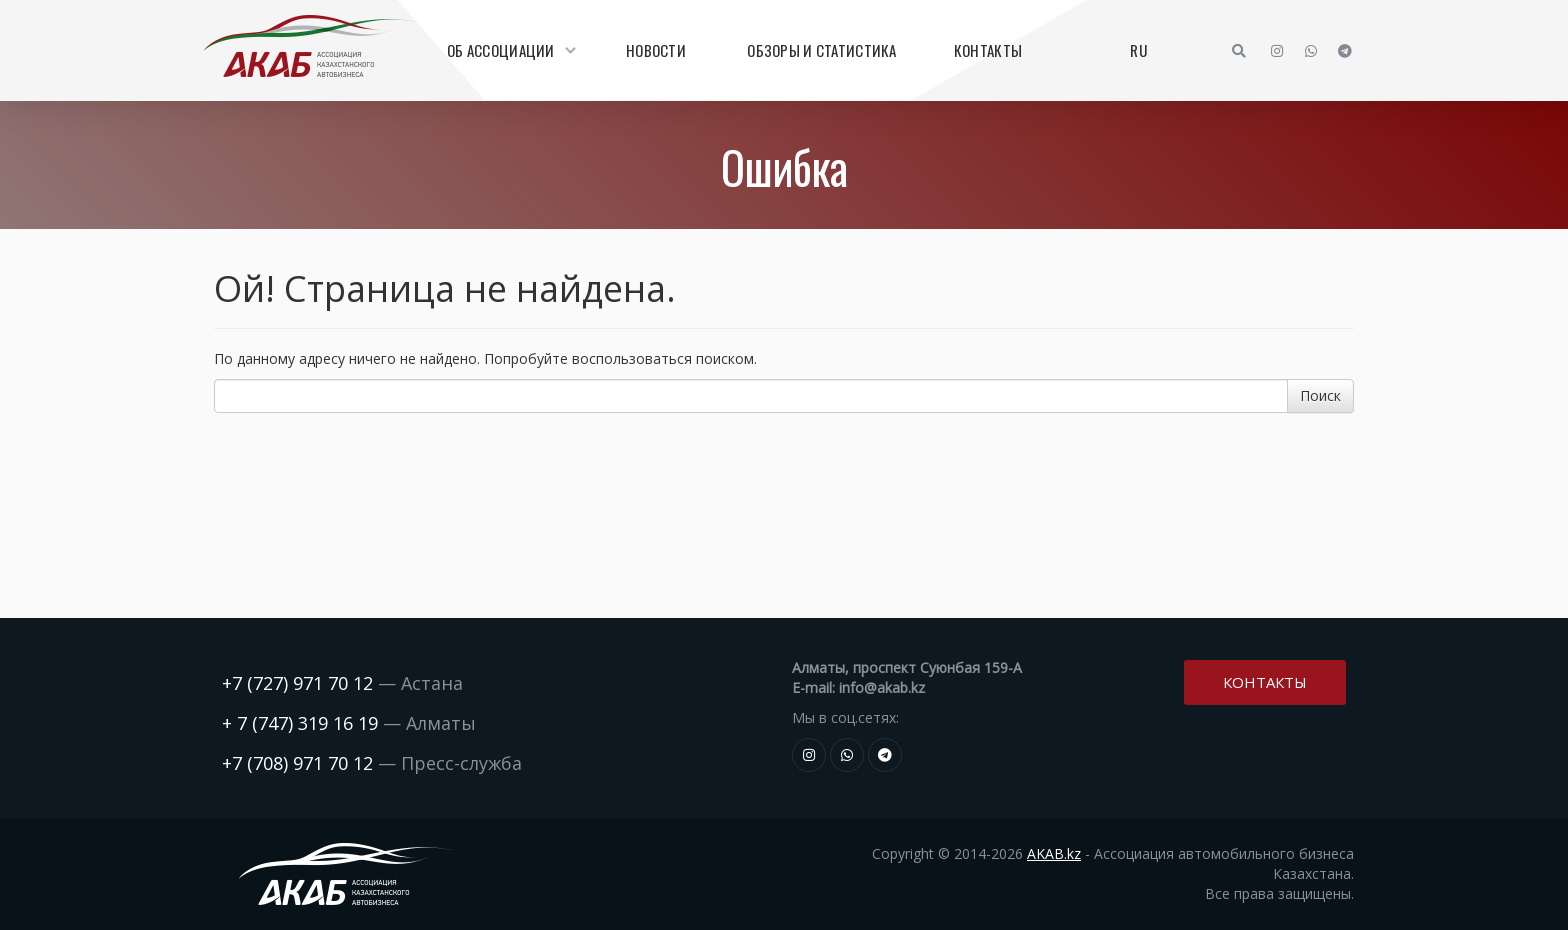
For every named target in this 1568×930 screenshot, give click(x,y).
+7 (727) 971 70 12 (297, 683)
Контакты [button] (1265, 681)
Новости (656, 50)
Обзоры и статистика (821, 50)
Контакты (988, 50)
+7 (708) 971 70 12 (297, 763)
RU (1138, 50)
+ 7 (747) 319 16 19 (300, 723)
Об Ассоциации (509, 50)
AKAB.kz (1054, 853)
